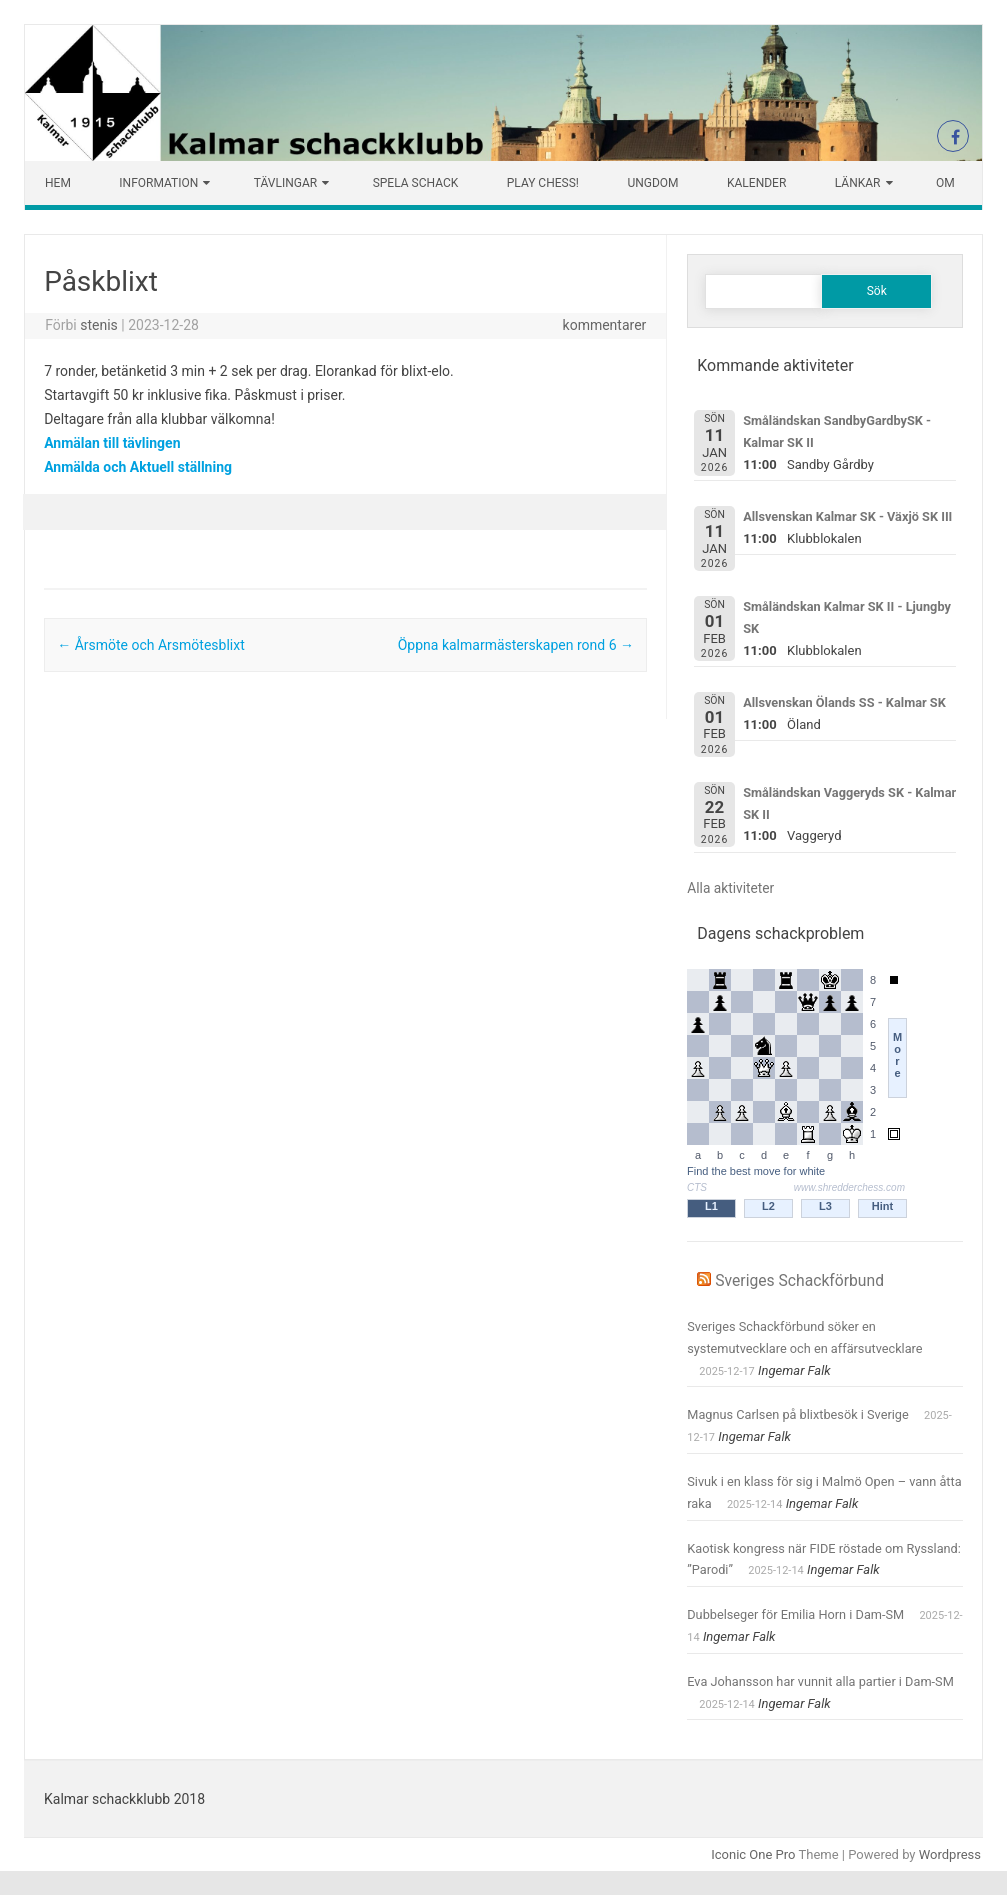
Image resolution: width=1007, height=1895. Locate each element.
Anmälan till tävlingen (112, 443)
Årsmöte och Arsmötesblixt (151, 645)
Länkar (858, 183)
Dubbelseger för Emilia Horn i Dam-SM (795, 1614)
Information (158, 183)
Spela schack (416, 183)
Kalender (756, 183)
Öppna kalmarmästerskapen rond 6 (516, 645)
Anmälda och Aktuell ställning (138, 467)
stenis (99, 325)
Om (945, 183)
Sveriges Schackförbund (799, 1280)
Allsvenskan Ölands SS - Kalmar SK (844, 702)
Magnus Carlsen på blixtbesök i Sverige (798, 1414)
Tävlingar (285, 183)
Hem (58, 183)
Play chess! (543, 183)
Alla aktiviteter (730, 888)
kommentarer (605, 325)
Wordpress (950, 1854)
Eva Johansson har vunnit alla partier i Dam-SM (820, 1681)
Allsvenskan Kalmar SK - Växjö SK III (847, 516)
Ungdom (652, 183)
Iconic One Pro (753, 1854)
